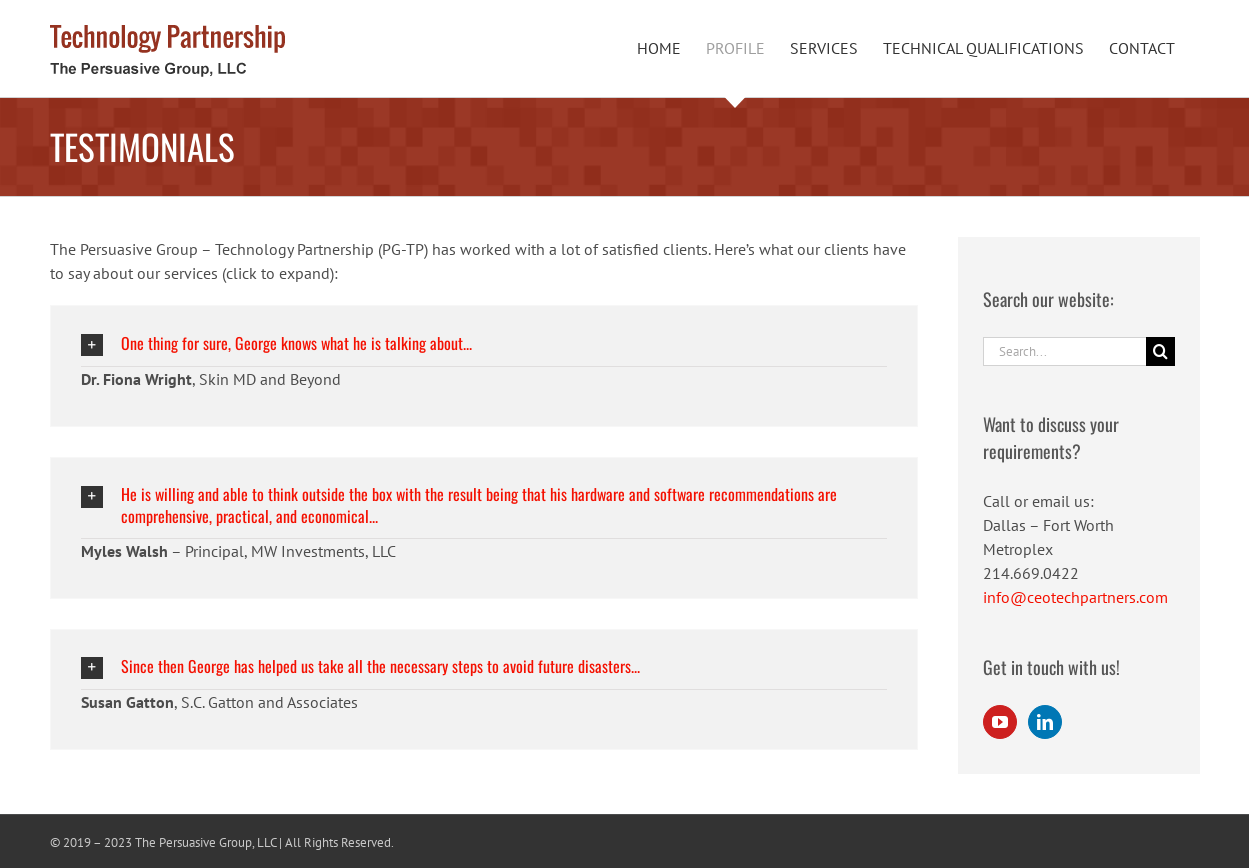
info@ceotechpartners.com (1075, 597)
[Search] (1160, 351)
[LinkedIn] (1045, 722)
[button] (484, 343)
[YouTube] (1000, 722)
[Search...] (1064, 351)
